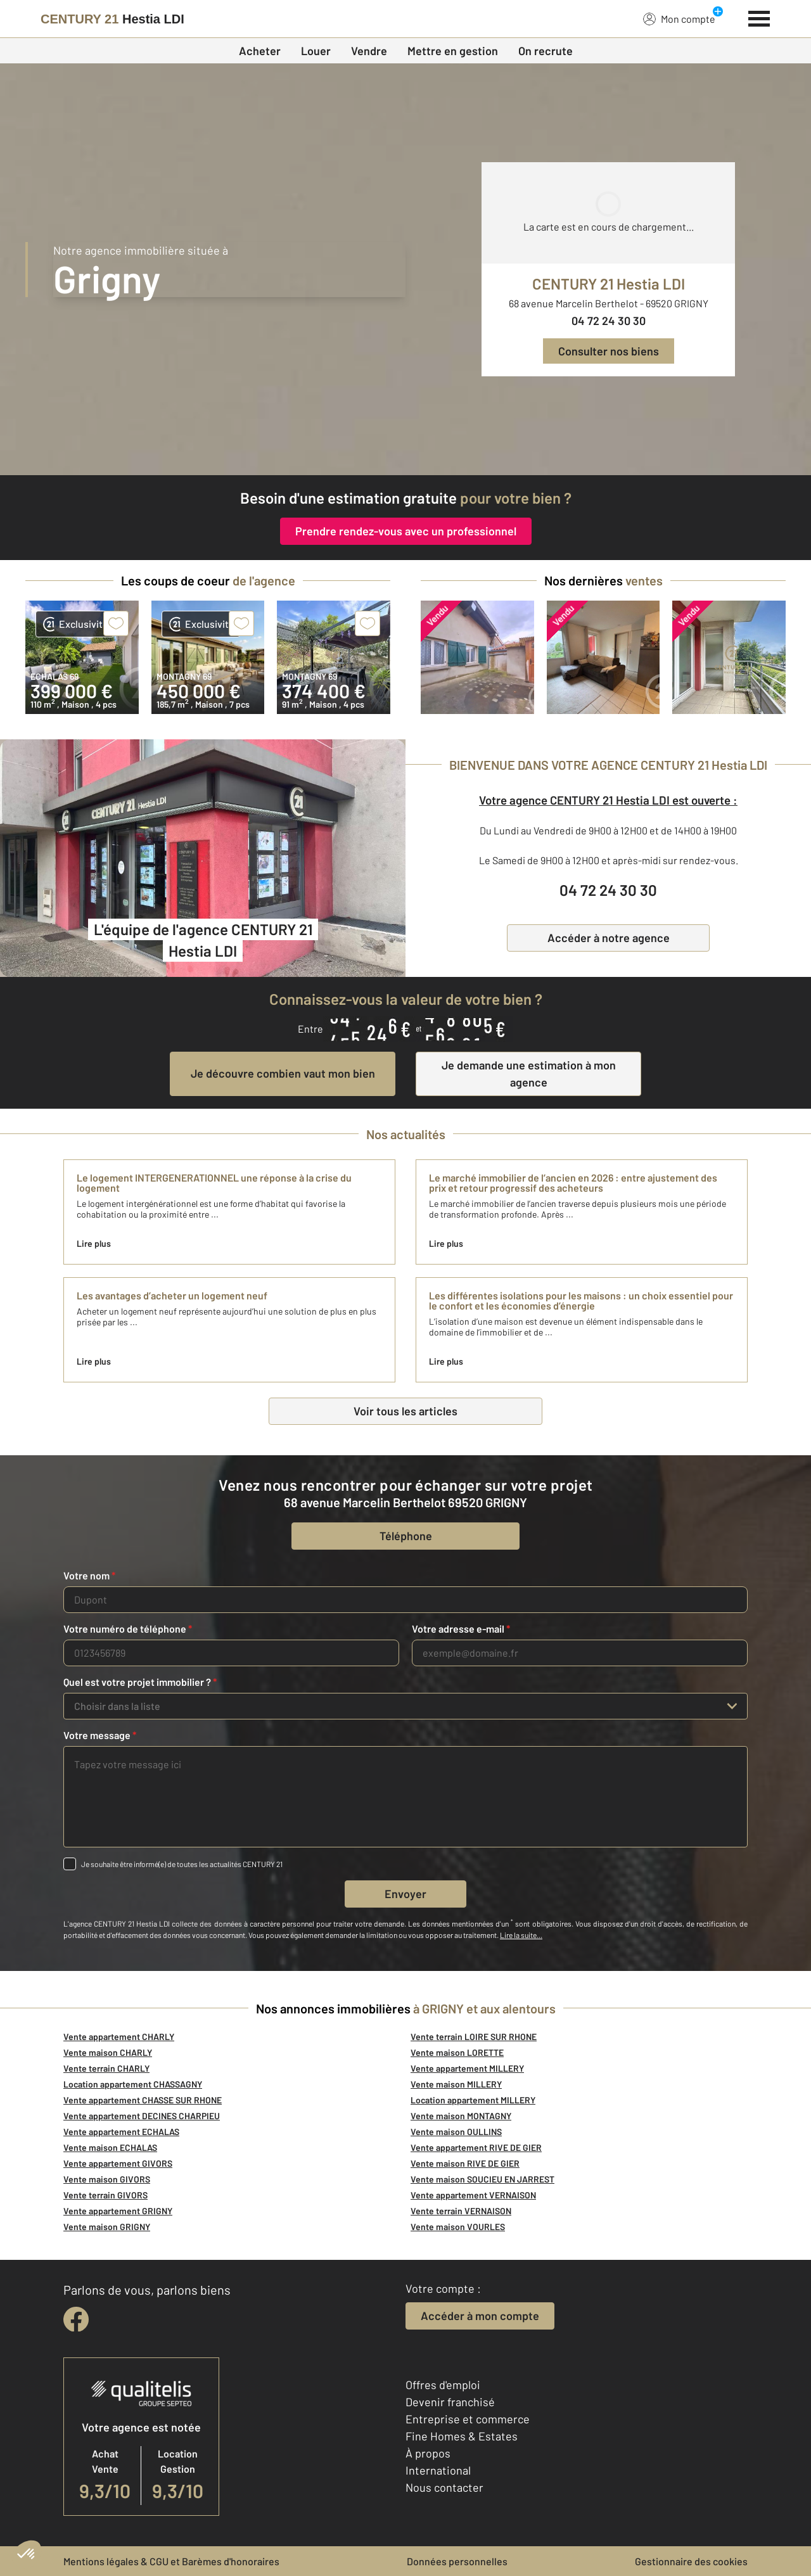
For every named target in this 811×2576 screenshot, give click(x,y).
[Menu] (759, 17)
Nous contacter (444, 2487)
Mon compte (679, 18)
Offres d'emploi (443, 2385)
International (438, 2470)
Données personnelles (457, 2561)
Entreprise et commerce (468, 2419)
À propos (428, 2453)
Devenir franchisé (450, 2402)
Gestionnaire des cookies (691, 2561)
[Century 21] (112, 19)
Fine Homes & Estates (462, 2436)
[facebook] (76, 2319)
